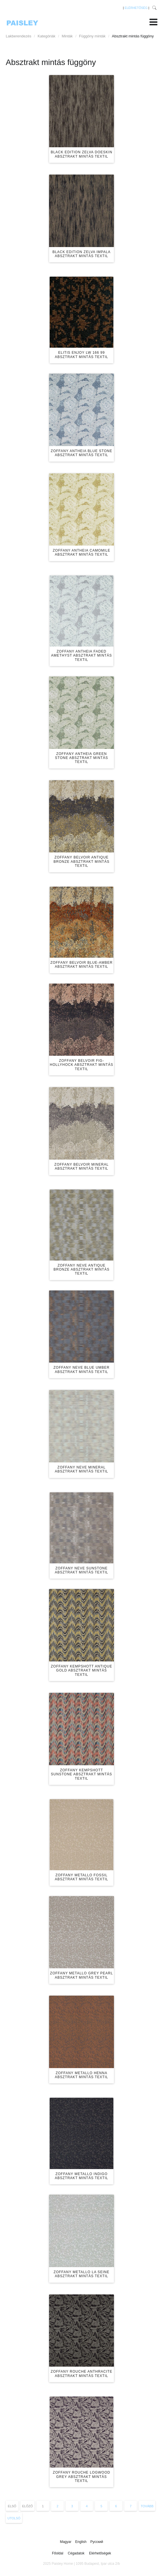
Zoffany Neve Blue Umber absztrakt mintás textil (81, 1370)
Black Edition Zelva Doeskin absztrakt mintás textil (81, 154)
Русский (96, 2542)
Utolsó (13, 2518)
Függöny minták (92, 36)
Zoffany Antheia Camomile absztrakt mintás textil (81, 552)
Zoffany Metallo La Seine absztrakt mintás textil (81, 2274)
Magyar (66, 2542)
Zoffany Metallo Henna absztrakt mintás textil (81, 2075)
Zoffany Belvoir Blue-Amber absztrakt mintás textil (82, 965)
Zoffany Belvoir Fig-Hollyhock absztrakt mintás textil (81, 1065)
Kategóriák (46, 36)
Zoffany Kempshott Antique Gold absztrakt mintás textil (81, 1670)
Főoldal (57, 2553)
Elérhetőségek (100, 2553)
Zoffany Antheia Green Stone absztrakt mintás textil (81, 758)
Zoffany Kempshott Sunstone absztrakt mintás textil (81, 1774)
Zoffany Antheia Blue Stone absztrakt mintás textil (81, 453)
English (81, 2542)
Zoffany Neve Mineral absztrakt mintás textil (81, 1469)
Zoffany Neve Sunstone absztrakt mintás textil (81, 1570)
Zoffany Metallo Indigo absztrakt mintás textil (81, 2176)
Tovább (147, 2506)
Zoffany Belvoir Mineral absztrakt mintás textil (81, 1166)
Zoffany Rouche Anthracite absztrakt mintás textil (81, 2374)
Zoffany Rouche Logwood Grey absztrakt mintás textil (81, 2476)
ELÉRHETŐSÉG (136, 7)
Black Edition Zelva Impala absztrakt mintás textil (82, 254)
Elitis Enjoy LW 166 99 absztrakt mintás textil (81, 355)
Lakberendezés (18, 36)
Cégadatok (76, 2553)
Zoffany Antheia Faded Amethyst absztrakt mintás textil (81, 655)
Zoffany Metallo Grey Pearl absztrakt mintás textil (81, 1975)
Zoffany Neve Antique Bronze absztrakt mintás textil (82, 1269)
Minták (67, 36)
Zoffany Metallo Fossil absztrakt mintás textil (81, 1877)
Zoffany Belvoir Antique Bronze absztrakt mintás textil (82, 861)
